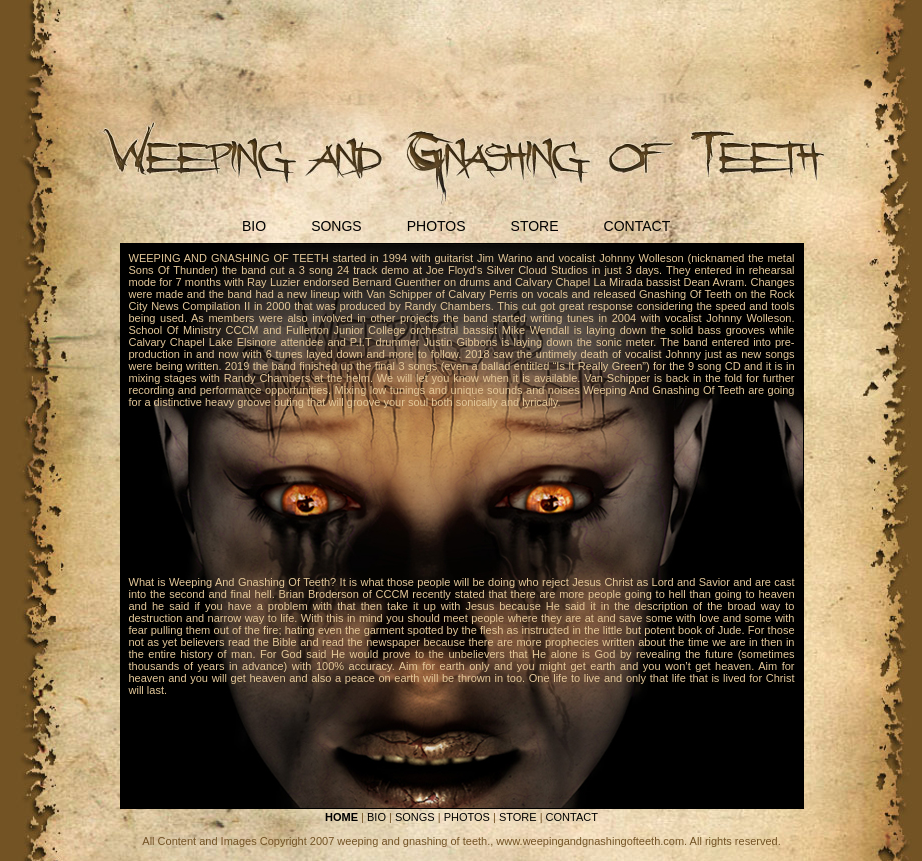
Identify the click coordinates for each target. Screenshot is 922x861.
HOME (341, 817)
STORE (535, 226)
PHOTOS (436, 226)
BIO (254, 226)
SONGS (336, 226)
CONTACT (637, 226)
